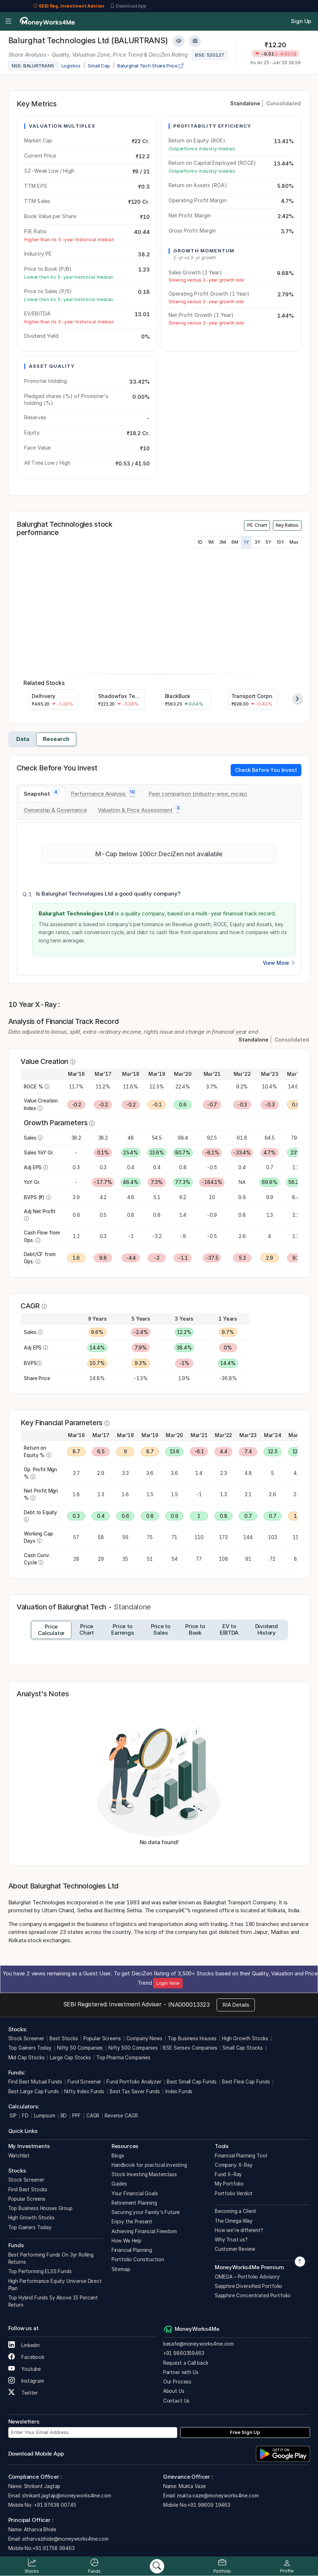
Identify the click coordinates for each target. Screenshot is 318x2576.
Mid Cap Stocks (26, 2057)
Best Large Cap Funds (33, 2091)
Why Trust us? (231, 2240)
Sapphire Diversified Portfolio (249, 2286)
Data (22, 738)
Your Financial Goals (135, 2193)
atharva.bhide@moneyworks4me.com (65, 2539)
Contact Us (176, 2401)
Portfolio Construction (138, 2259)
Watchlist (19, 2156)
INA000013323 (189, 2004)
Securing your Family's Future (146, 2212)
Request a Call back (185, 2363)
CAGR (92, 2115)
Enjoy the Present (132, 2221)
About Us (173, 2391)
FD (25, 2115)
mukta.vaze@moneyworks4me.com (218, 2495)
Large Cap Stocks (70, 2057)
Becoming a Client (235, 2211)
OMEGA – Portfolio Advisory (247, 2277)
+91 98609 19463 (208, 2505)
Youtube (24, 2369)
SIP (12, 2115)
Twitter (23, 2393)
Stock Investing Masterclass (144, 2174)
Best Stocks (63, 2038)
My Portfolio (229, 2184)
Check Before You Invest (266, 770)
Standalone (245, 103)
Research (56, 738)
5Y (268, 542)
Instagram (26, 2381)
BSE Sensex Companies (190, 2048)
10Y (280, 542)
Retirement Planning (134, 2203)
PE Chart (257, 525)
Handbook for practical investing (149, 2165)
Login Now (168, 1983)
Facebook (26, 2357)
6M (234, 542)
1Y (246, 542)
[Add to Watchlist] (178, 41)
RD (64, 2115)
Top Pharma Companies (123, 2057)
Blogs (118, 2156)
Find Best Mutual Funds (35, 2082)
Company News (144, 2038)
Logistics (71, 66)
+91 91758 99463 (53, 2548)
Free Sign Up (245, 2432)
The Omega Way (234, 2221)
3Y (257, 542)
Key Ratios (287, 525)
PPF (76, 2115)
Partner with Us (181, 2372)
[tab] (41, 794)
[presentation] (297, 698)
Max (294, 542)
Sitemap (121, 2269)
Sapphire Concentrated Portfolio (253, 2295)
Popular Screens (102, 2038)
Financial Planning (132, 2250)
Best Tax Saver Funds (135, 2091)
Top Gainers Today (30, 2048)
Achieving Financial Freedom (144, 2231)
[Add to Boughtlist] (195, 41)
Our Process (177, 2382)
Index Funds (178, 2091)
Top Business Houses (192, 2038)
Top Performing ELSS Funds (40, 2271)
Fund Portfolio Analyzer (133, 2082)
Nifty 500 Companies (132, 2048)
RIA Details (235, 2004)
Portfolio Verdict (234, 2193)
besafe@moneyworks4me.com (198, 2344)
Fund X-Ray (228, 2174)
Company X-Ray (234, 2165)
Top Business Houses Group (40, 2208)
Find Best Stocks (28, 2189)
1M (211, 542)
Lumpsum (44, 2115)
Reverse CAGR (121, 2115)
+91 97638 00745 (54, 2505)
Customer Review (235, 2249)
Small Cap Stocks (242, 2048)
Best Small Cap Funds (192, 2082)
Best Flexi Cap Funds (246, 2082)
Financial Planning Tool (241, 2156)
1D (199, 542)
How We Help (126, 2241)
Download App (128, 6)
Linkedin (24, 2345)
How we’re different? (239, 2230)
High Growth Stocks (245, 2038)
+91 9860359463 (183, 2353)
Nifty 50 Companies (80, 2048)
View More (279, 963)
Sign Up (301, 21)
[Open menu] (8, 21)
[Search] (157, 2566)
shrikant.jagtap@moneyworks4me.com (66, 2495)
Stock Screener (26, 2038)
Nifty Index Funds (84, 2091)
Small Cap (99, 66)
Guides (119, 2184)
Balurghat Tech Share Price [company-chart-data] (150, 66)
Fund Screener (84, 2082)
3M (222, 542)
